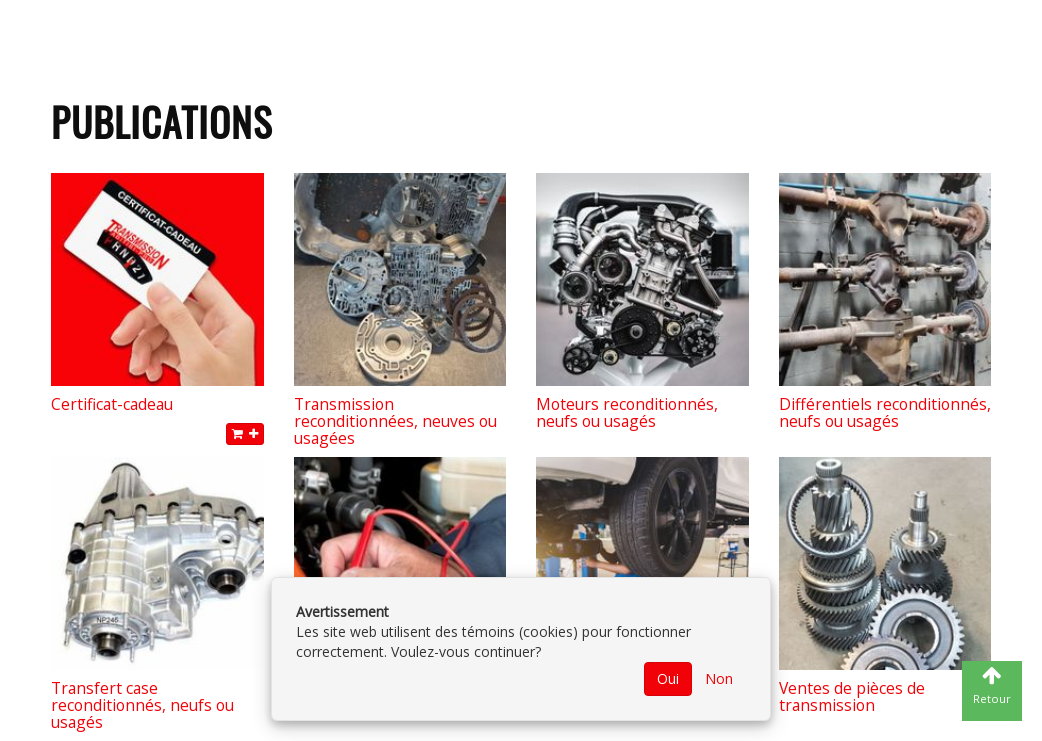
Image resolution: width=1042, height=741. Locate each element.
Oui (668, 678)
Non (719, 678)
